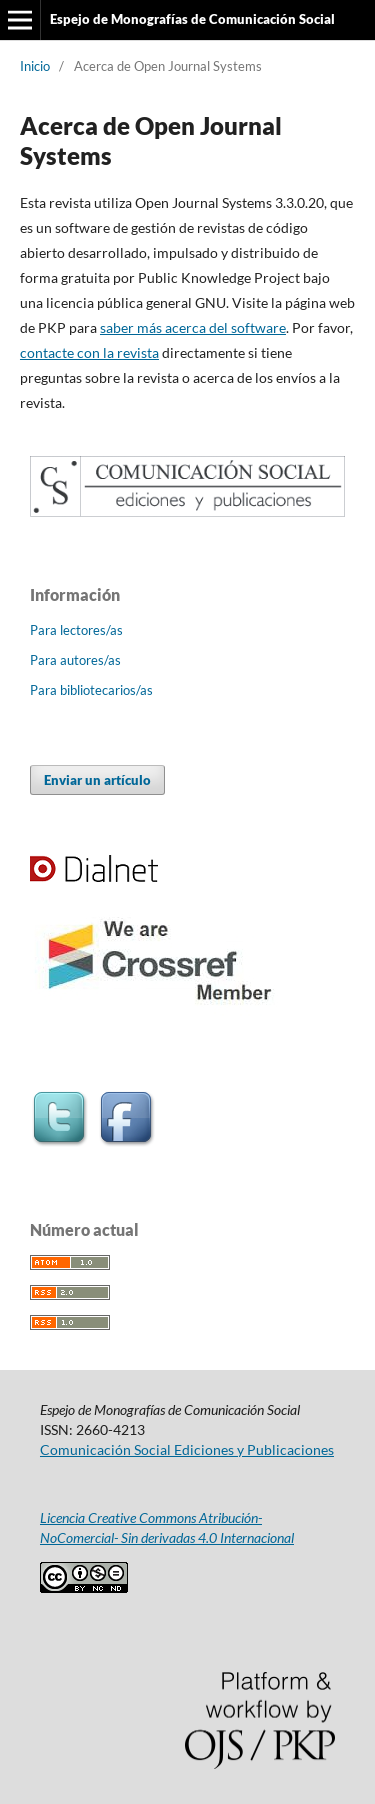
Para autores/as (75, 660)
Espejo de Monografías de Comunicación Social (192, 19)
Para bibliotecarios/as (91, 690)
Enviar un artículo (97, 780)
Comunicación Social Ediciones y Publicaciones (187, 1449)
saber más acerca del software (193, 327)
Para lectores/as (76, 630)
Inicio (35, 66)
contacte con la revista (89, 352)
